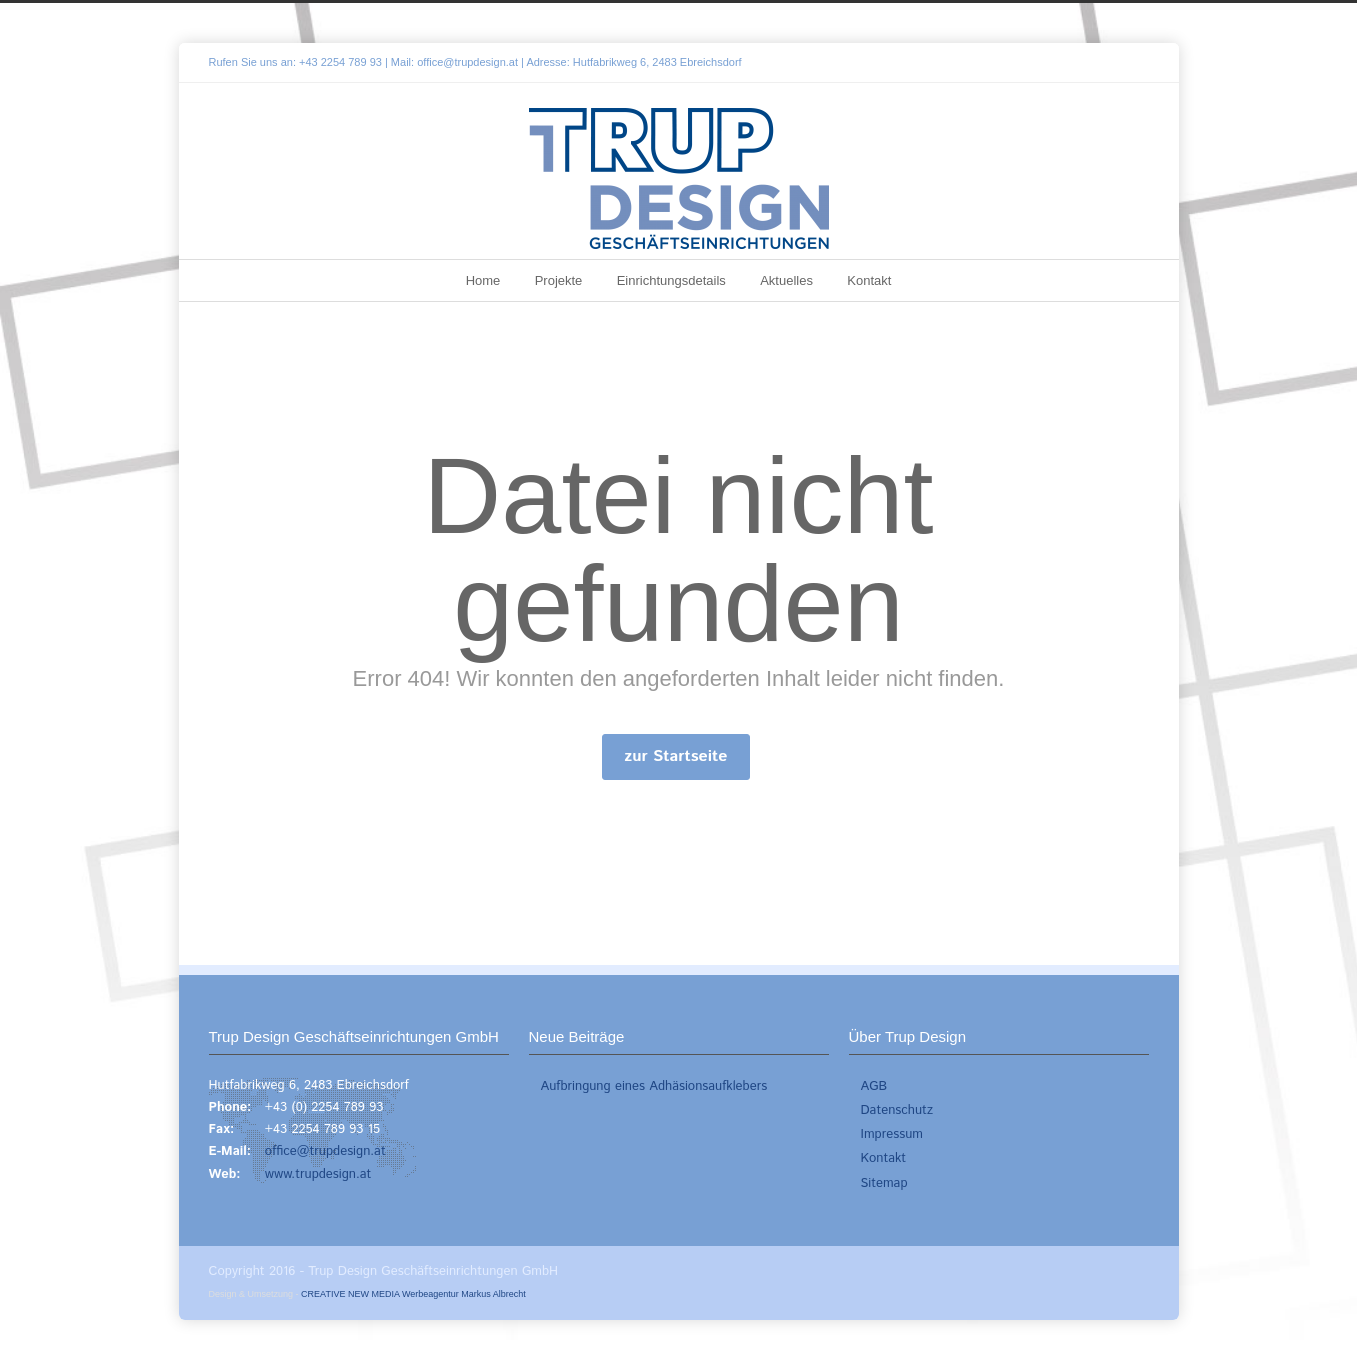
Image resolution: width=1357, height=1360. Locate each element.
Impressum (892, 1134)
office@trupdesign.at (467, 62)
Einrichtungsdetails (671, 280)
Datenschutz (897, 1110)
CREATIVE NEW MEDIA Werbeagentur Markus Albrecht (413, 1294)
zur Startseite (676, 756)
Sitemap (884, 1183)
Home (483, 280)
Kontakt (869, 280)
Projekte (559, 280)
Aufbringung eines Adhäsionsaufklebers (654, 1086)
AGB (874, 1086)
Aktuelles (786, 280)
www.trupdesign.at (318, 1174)
